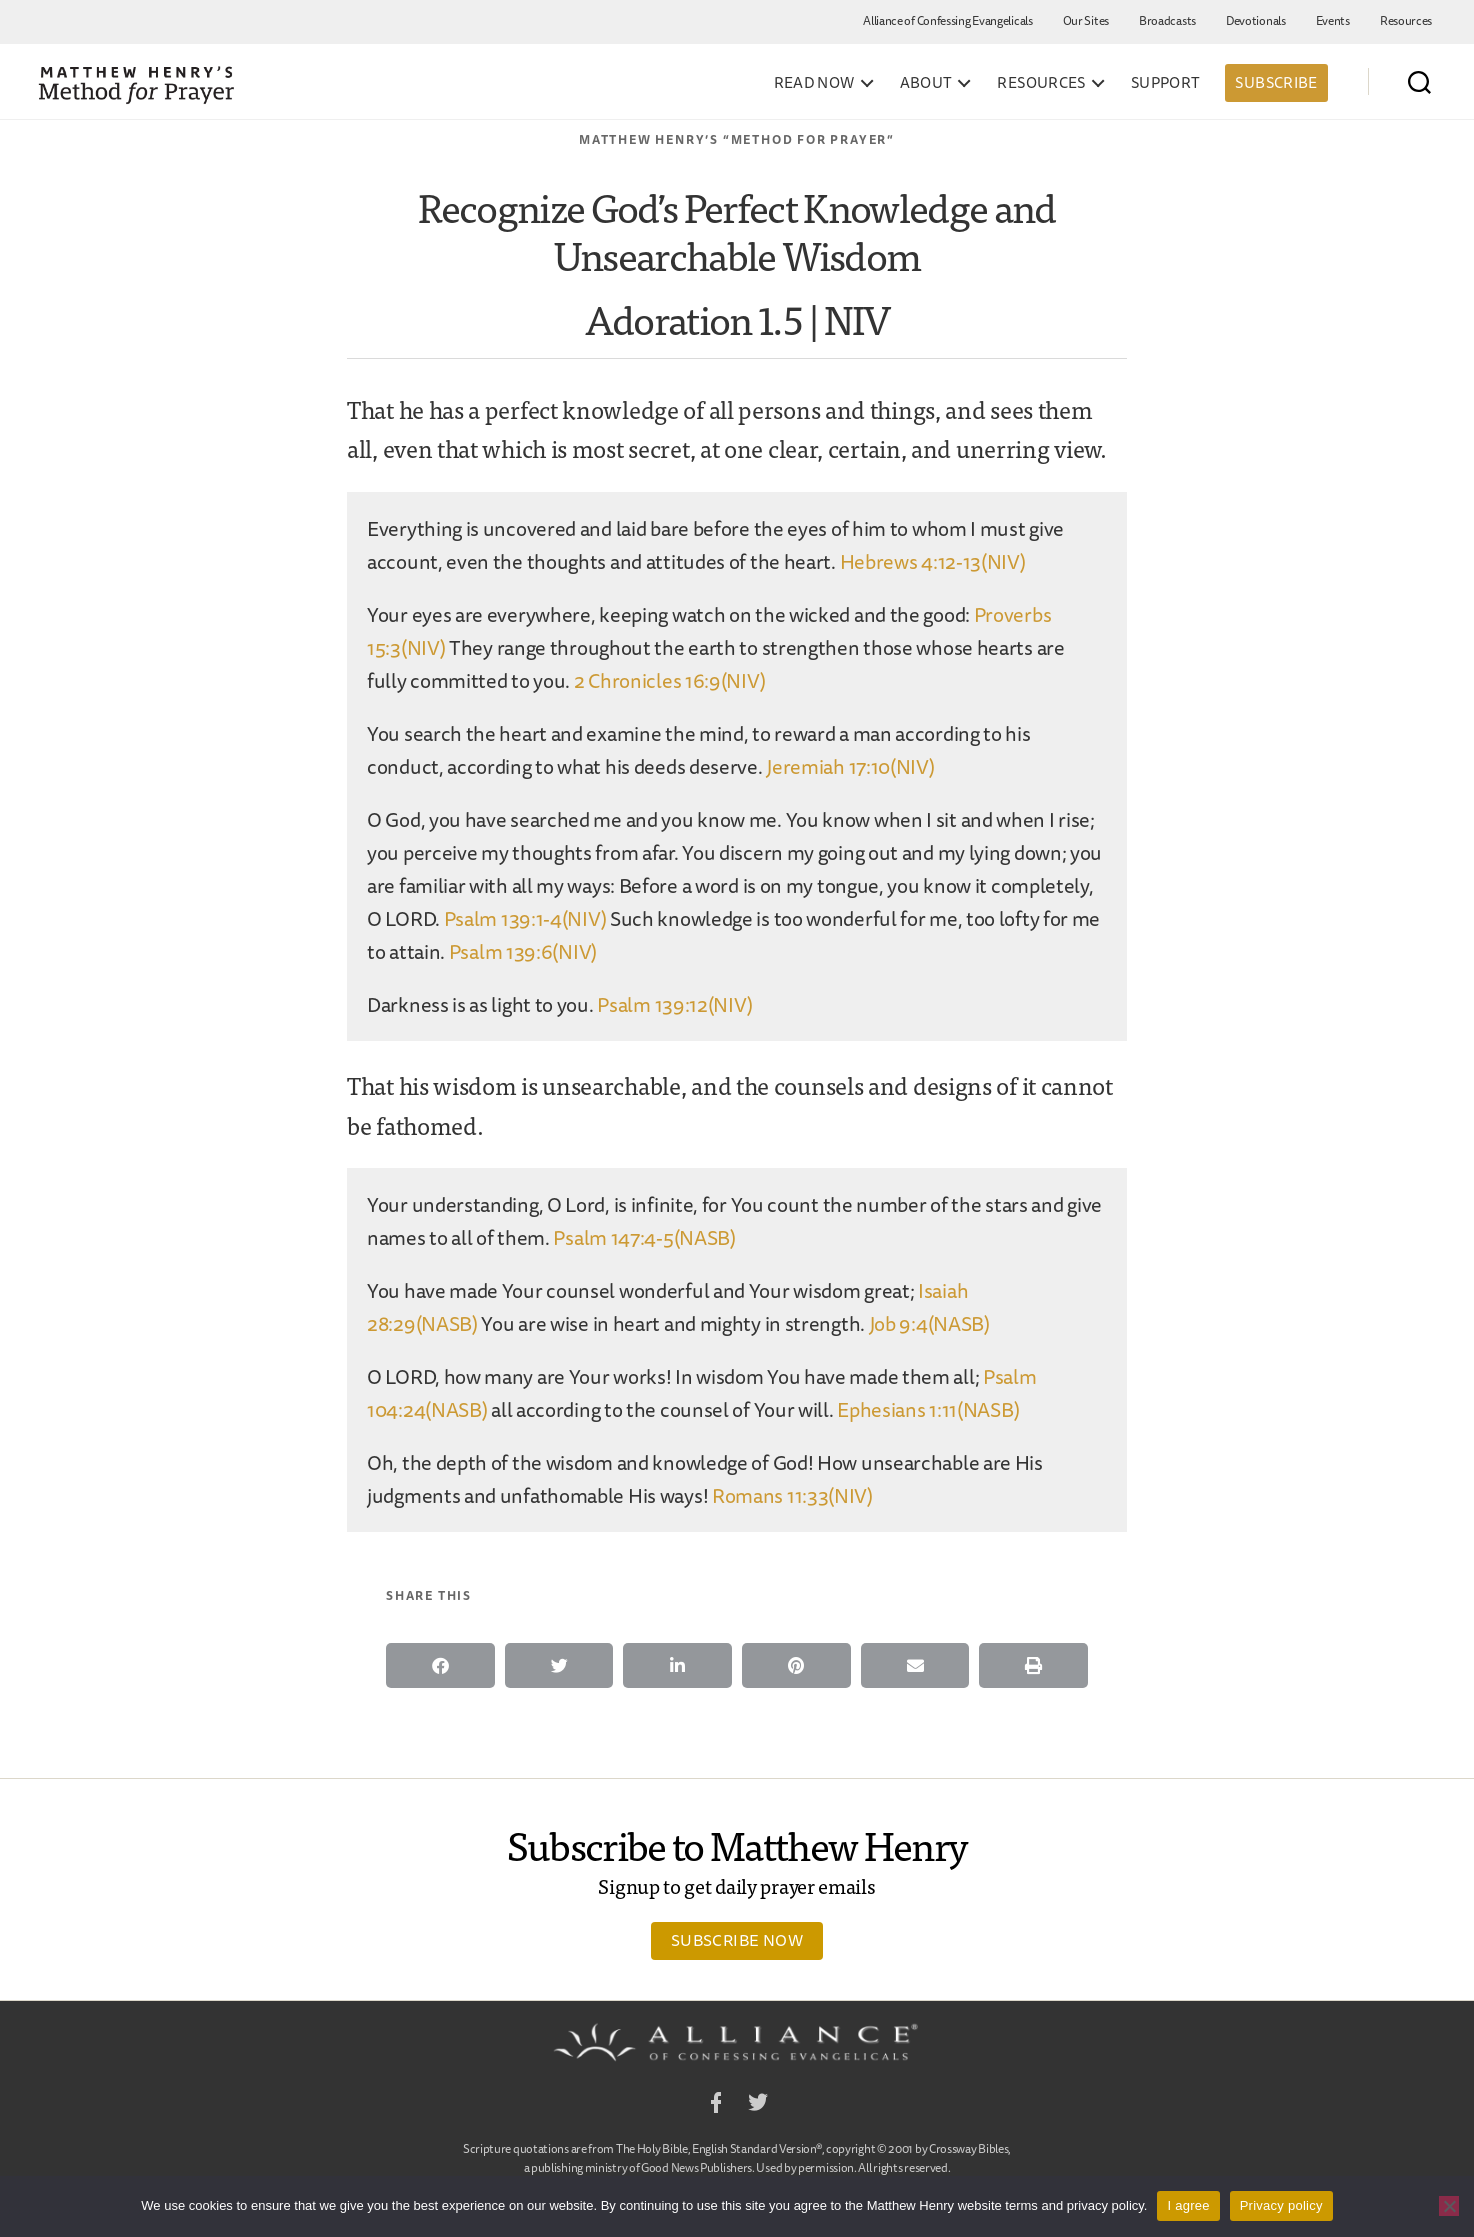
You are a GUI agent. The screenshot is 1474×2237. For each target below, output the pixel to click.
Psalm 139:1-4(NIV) (525, 918)
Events (1333, 20)
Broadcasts (1167, 20)
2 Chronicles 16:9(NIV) (669, 680)
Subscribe (1276, 82)
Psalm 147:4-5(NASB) (644, 1237)
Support (1166, 83)
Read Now (814, 83)
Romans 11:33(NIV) (792, 1495)
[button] (440, 1665)
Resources (1406, 20)
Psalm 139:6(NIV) (523, 951)
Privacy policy (1281, 2205)
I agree (1188, 2205)
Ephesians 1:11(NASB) (928, 1409)
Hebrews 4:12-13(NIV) (933, 561)
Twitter (758, 2105)
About (926, 83)
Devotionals (1256, 20)
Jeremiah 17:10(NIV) (850, 766)
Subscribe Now (737, 1940)
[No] (1449, 2206)
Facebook (716, 2105)
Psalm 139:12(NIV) (674, 1004)
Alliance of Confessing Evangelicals (948, 20)
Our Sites (1086, 20)
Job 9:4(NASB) (929, 1323)
